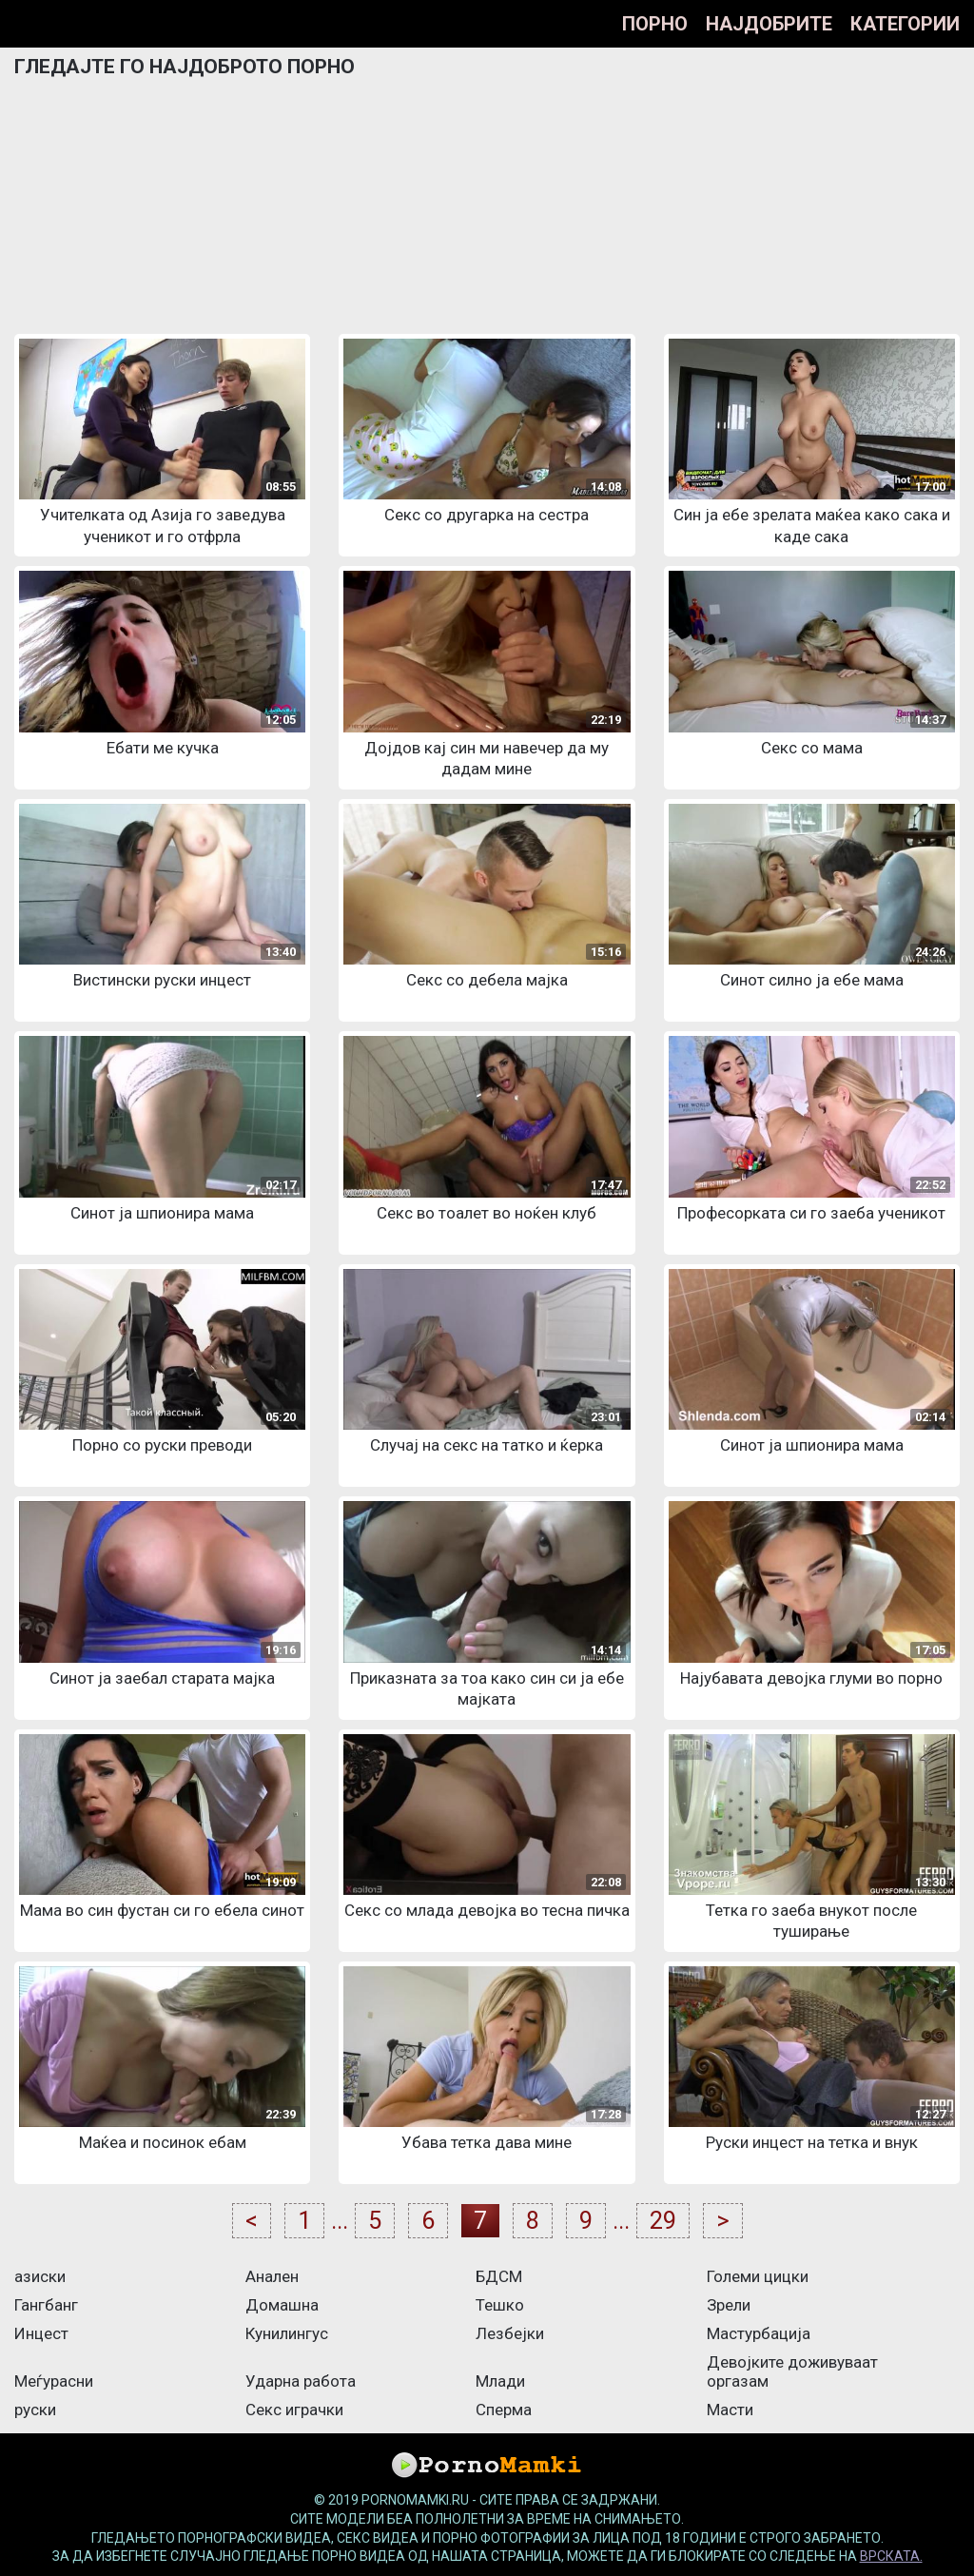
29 (663, 2220)
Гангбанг (46, 2304)
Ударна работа (300, 2381)
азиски (40, 2276)
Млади (500, 2381)
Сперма (504, 2409)
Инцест (41, 2333)
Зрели (728, 2304)
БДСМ (499, 2276)
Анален (272, 2276)
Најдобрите (769, 23)
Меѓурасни (53, 2381)
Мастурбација (758, 2333)
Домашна (282, 2304)
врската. (891, 2556)
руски (35, 2409)
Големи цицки (757, 2276)
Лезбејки (510, 2333)
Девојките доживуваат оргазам (792, 2371)
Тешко (500, 2304)
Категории (905, 23)
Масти (730, 2409)
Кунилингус (286, 2333)
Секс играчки (294, 2409)
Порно (655, 23)
